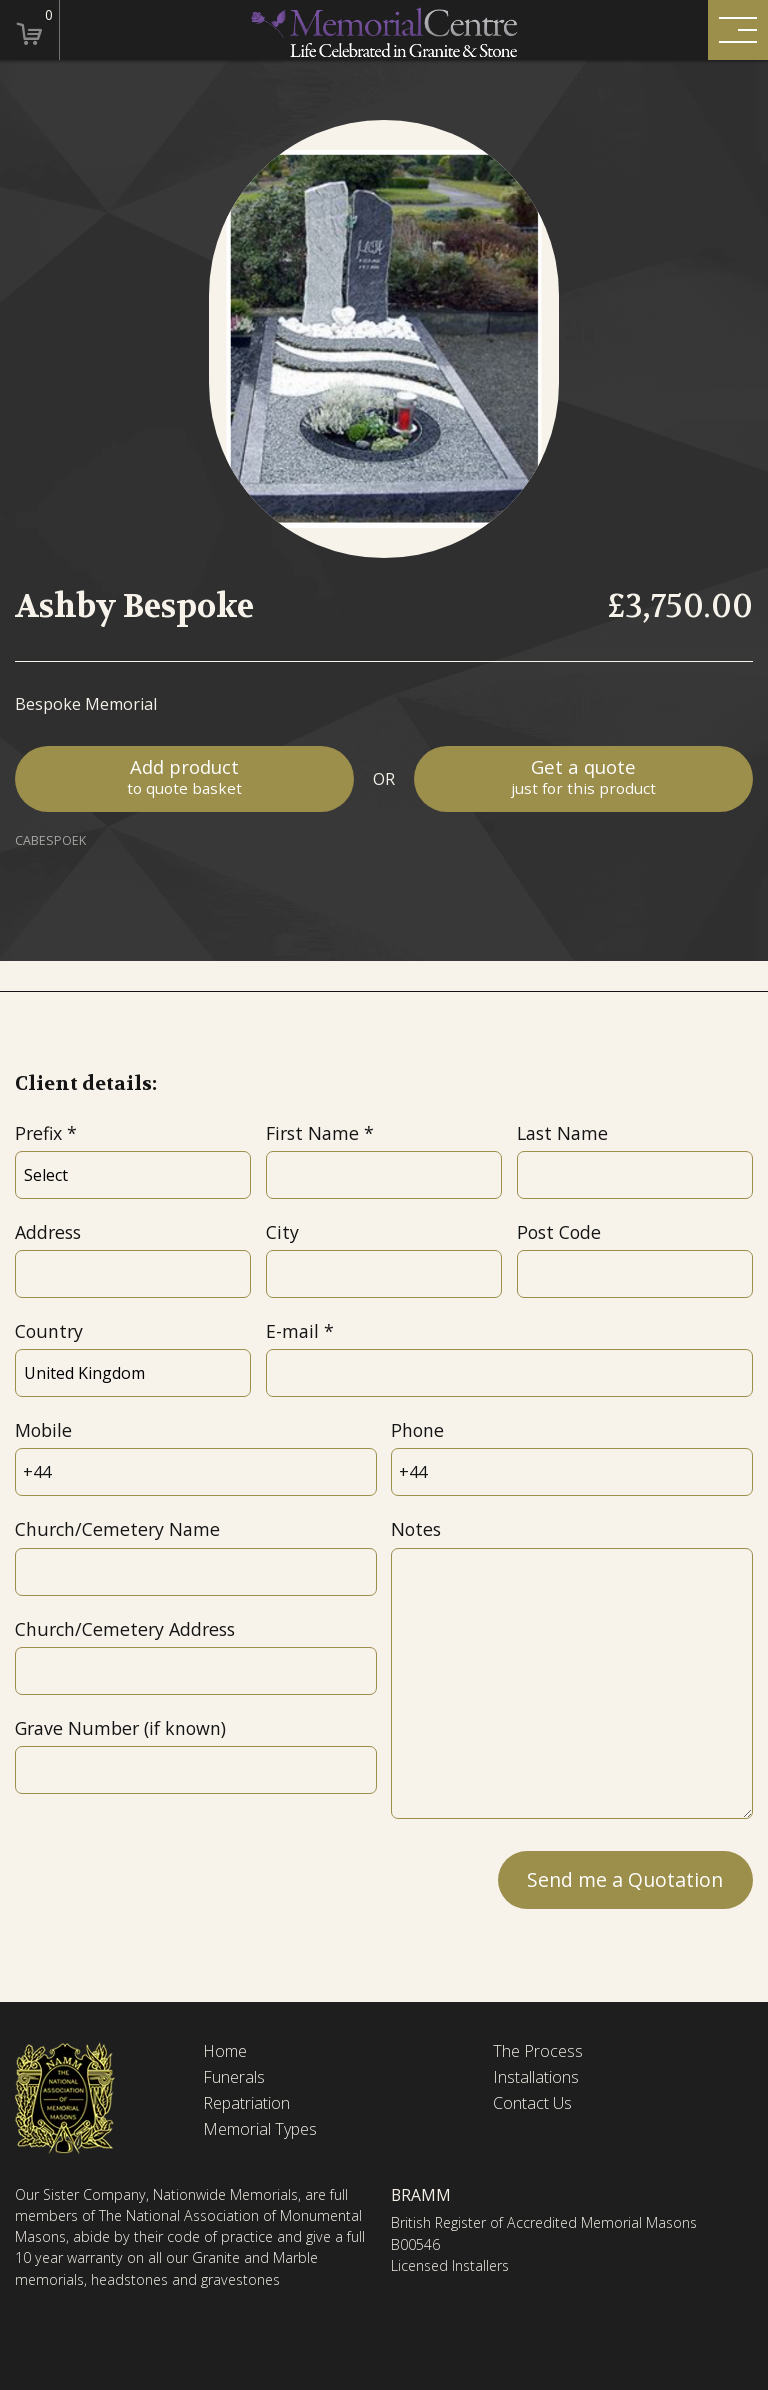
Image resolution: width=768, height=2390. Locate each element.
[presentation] (167, 1878)
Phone (417, 1430)
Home (225, 2051)
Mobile (43, 1430)
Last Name (562, 1133)
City (282, 1232)
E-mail (292, 1331)
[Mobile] (195, 1472)
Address (48, 1232)
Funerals (234, 2077)
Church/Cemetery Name (117, 1529)
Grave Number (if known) (120, 1728)
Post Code (559, 1232)
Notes (416, 1529)
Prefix (38, 1133)
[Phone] (571, 1472)
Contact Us (532, 2103)
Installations (536, 2077)
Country (49, 1331)
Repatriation (246, 2103)
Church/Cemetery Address (125, 1629)
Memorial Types (260, 2129)
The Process (538, 2051)
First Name (312, 1133)
